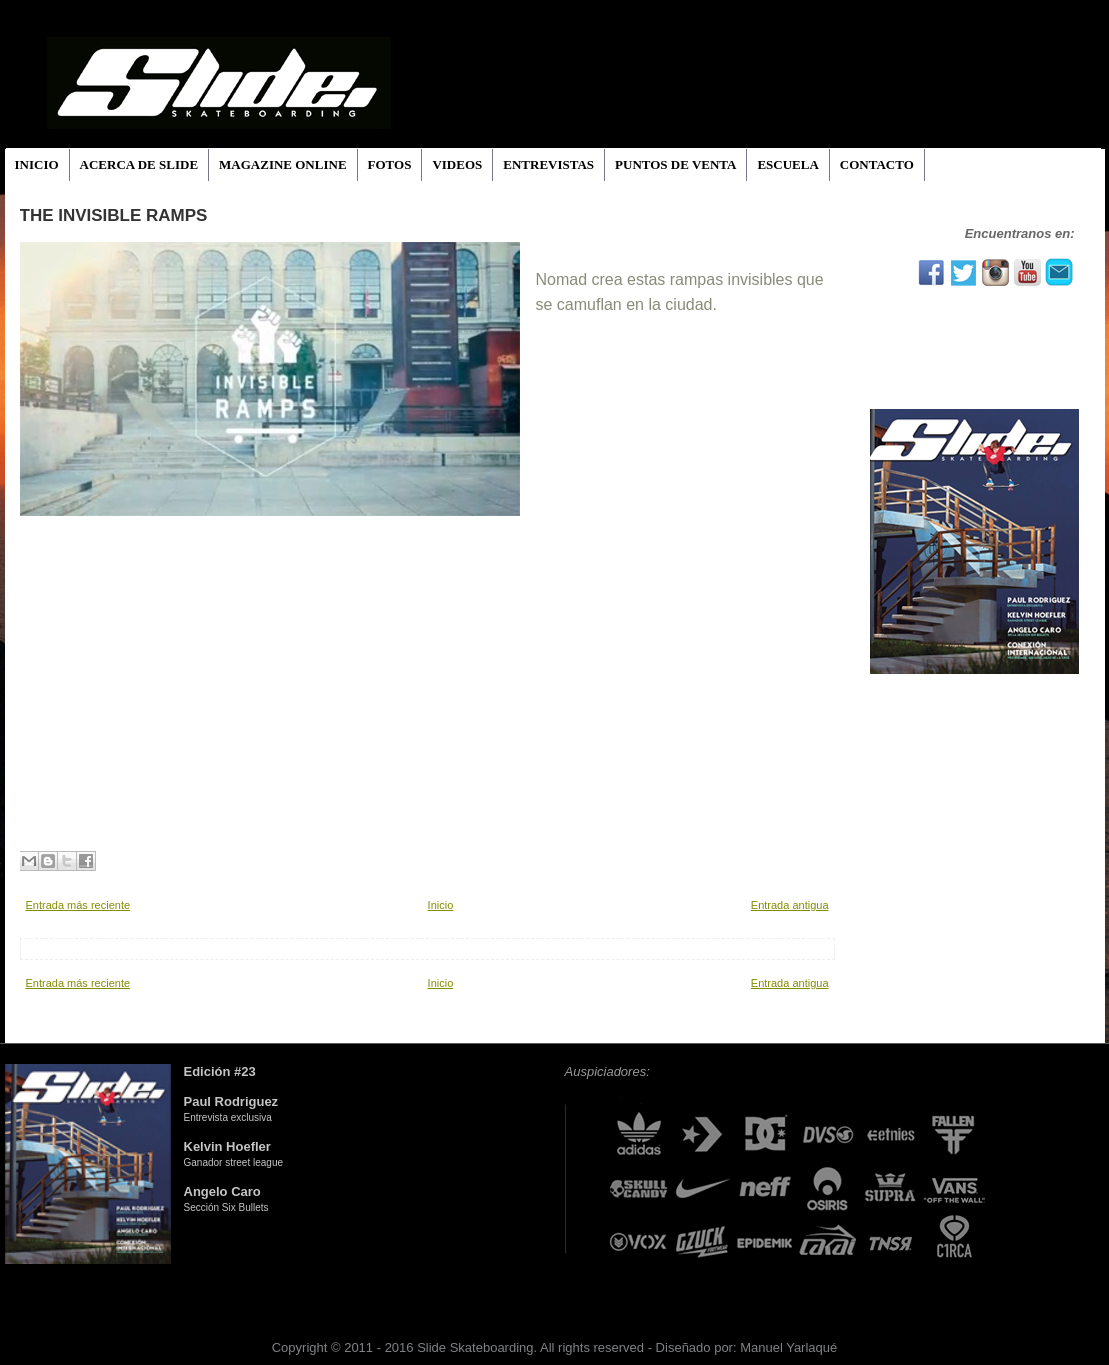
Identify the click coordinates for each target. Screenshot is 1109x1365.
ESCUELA (787, 164)
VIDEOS (457, 164)
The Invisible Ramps (114, 215)
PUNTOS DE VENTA (675, 164)
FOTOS (390, 164)
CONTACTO (877, 164)
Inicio (441, 905)
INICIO (37, 164)
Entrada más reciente (78, 905)
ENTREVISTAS (548, 164)
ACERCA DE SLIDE (139, 164)
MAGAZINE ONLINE (283, 164)
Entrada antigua (790, 905)
